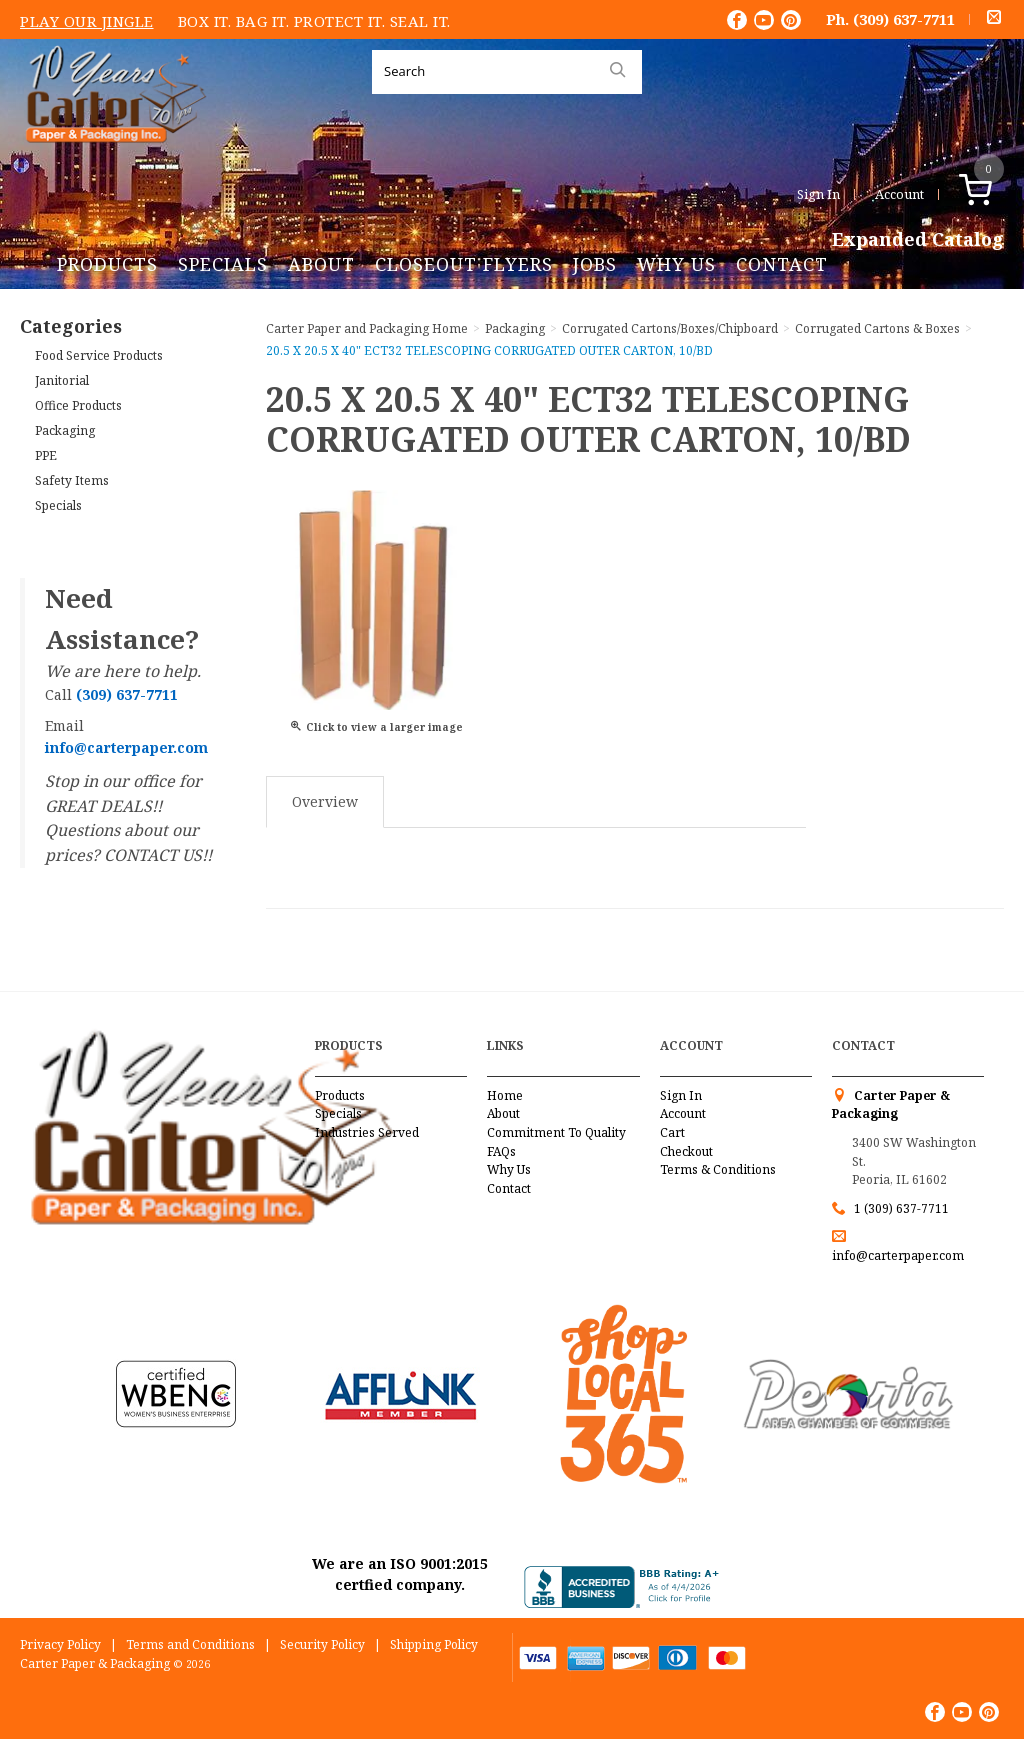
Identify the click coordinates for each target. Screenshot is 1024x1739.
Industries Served (367, 1132)
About (321, 264)
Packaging (65, 430)
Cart (672, 1132)
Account (899, 194)
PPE (46, 455)
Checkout (686, 1151)
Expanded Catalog (918, 240)
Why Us (676, 264)
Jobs (595, 264)
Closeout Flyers (464, 264)
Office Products (78, 405)
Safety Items (72, 480)
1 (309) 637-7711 (901, 1208)
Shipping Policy (434, 1644)
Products (107, 264)
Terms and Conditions (190, 1644)
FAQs (501, 1151)
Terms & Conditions (718, 1169)
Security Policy (322, 1644)
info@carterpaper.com (898, 1255)
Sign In (818, 194)
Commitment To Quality (556, 1132)
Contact (782, 264)
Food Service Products (99, 355)
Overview (325, 801)
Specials (223, 264)
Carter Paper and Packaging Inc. (111, 158)
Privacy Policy (60, 1644)
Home (505, 1095)
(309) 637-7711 (904, 19)
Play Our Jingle (87, 21)
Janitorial (62, 380)
